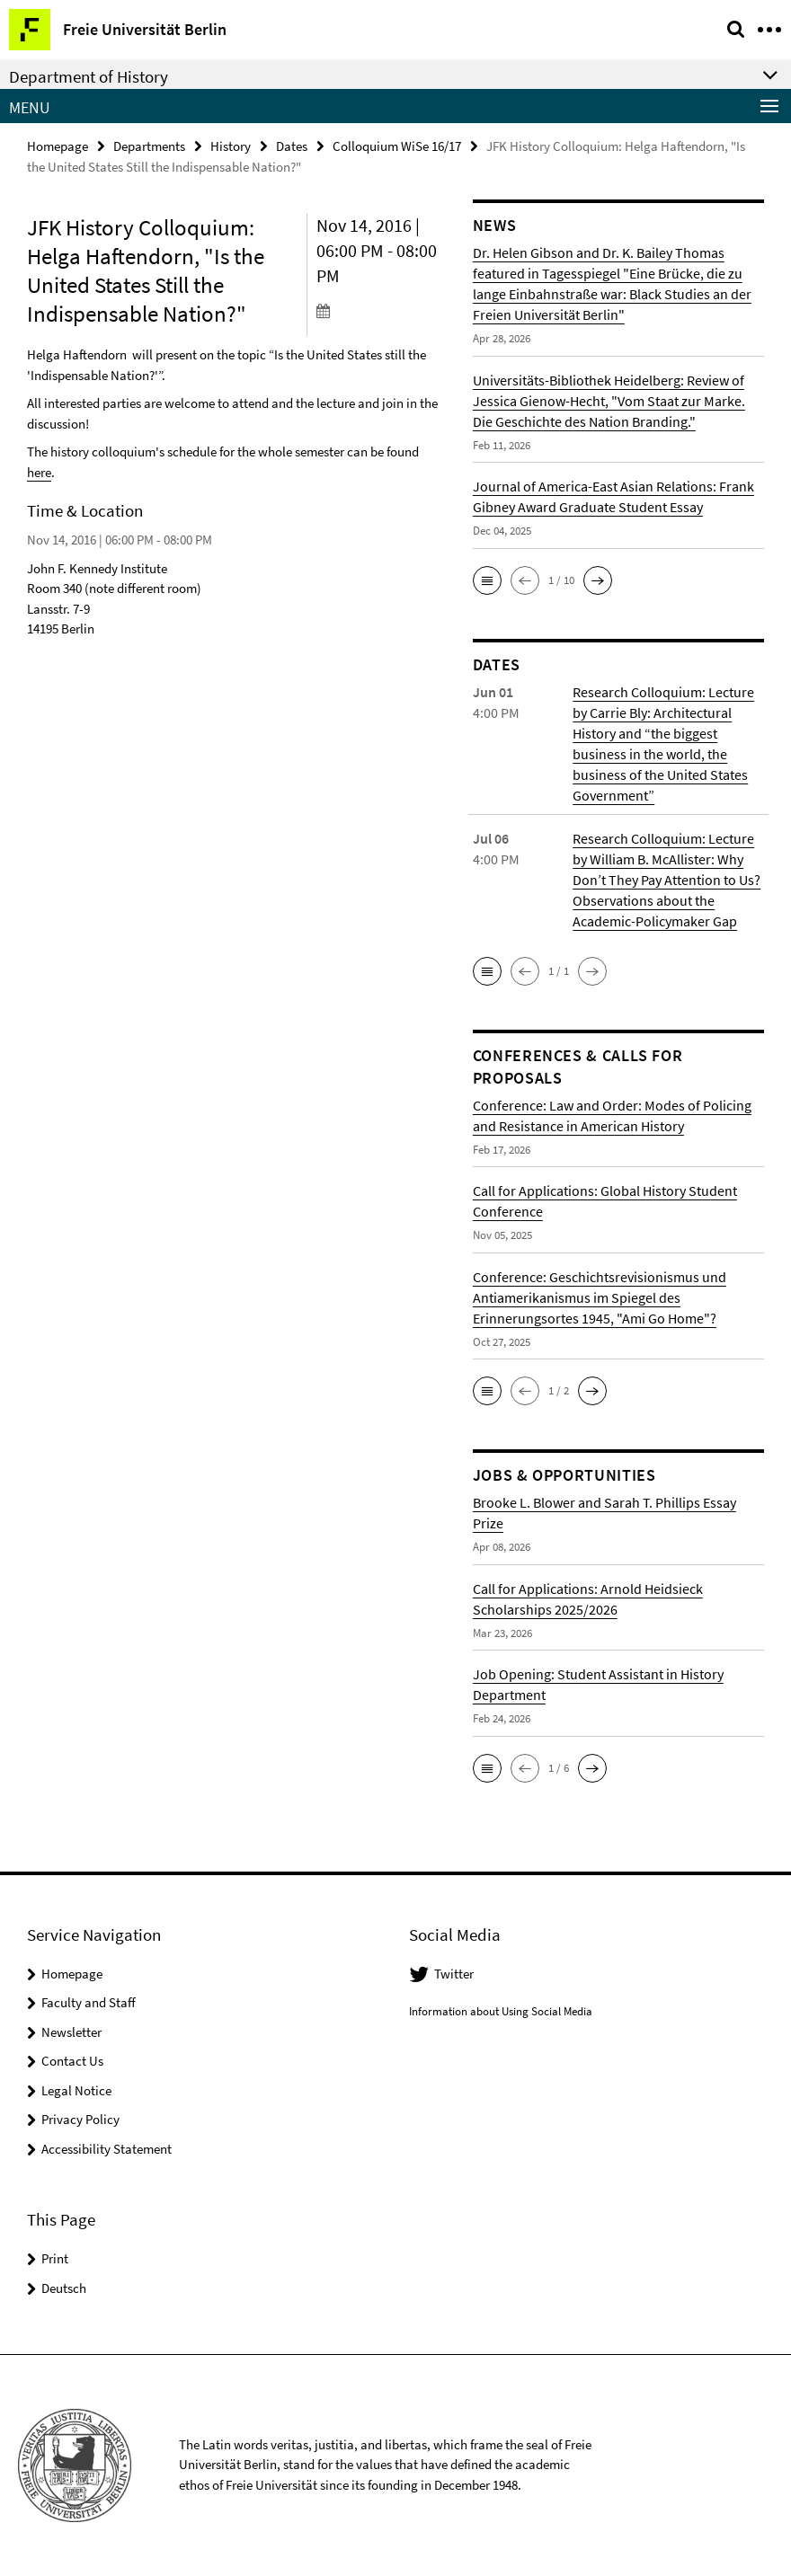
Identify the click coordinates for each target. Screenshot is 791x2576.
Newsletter (71, 2031)
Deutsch (63, 2288)
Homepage (57, 146)
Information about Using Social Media (500, 2011)
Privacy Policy (80, 2119)
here (39, 472)
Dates (291, 146)
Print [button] (54, 2258)
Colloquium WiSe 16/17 (397, 146)
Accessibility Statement (106, 2148)
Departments (149, 146)
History (230, 146)
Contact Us (72, 2060)
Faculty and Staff (88, 2002)
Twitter (454, 1973)
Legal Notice (76, 2090)
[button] (487, 580)
